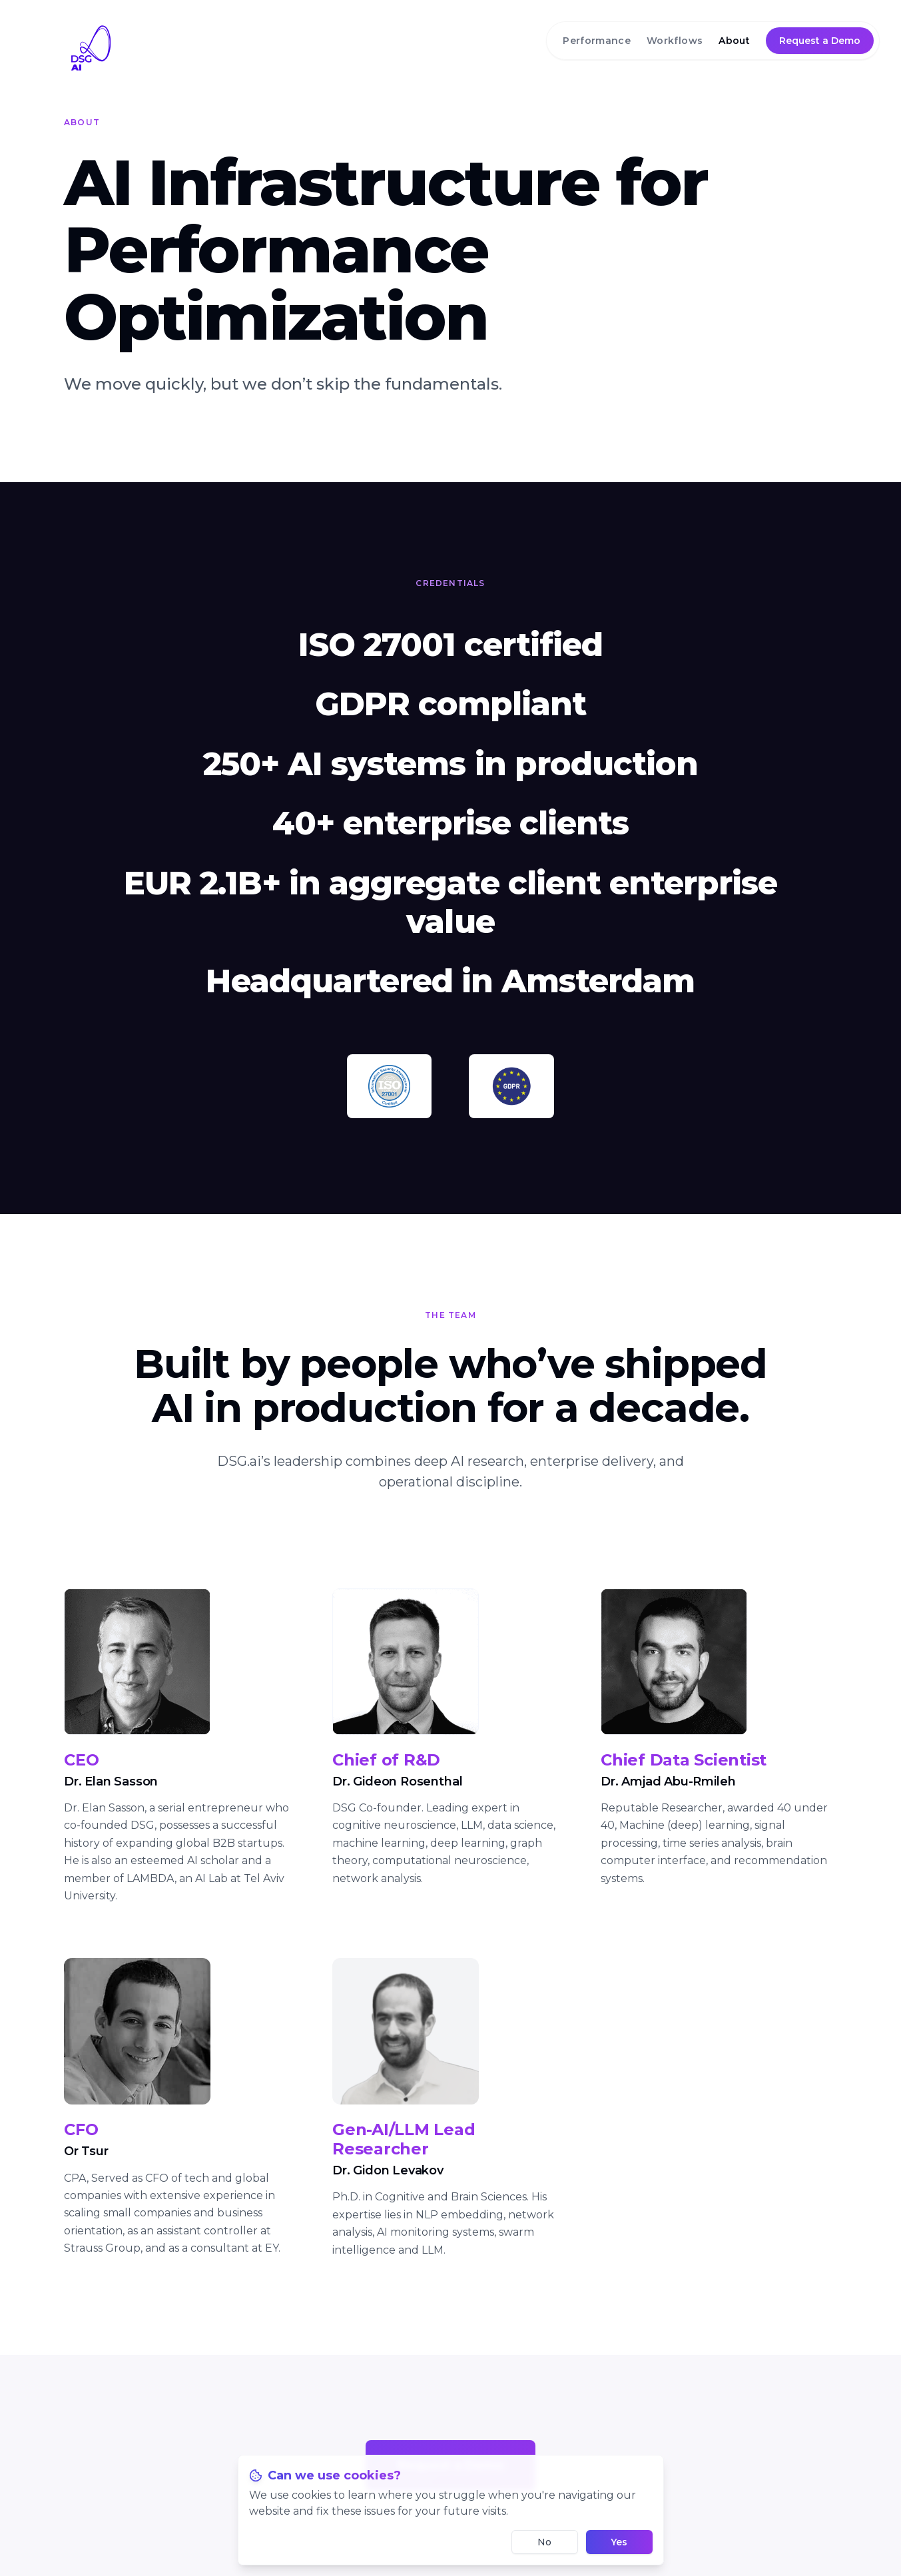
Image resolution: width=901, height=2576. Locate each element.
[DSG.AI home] (450, 48)
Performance (597, 41)
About (734, 41)
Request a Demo (819, 41)
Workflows (675, 41)
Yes (619, 2542)
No (544, 2542)
